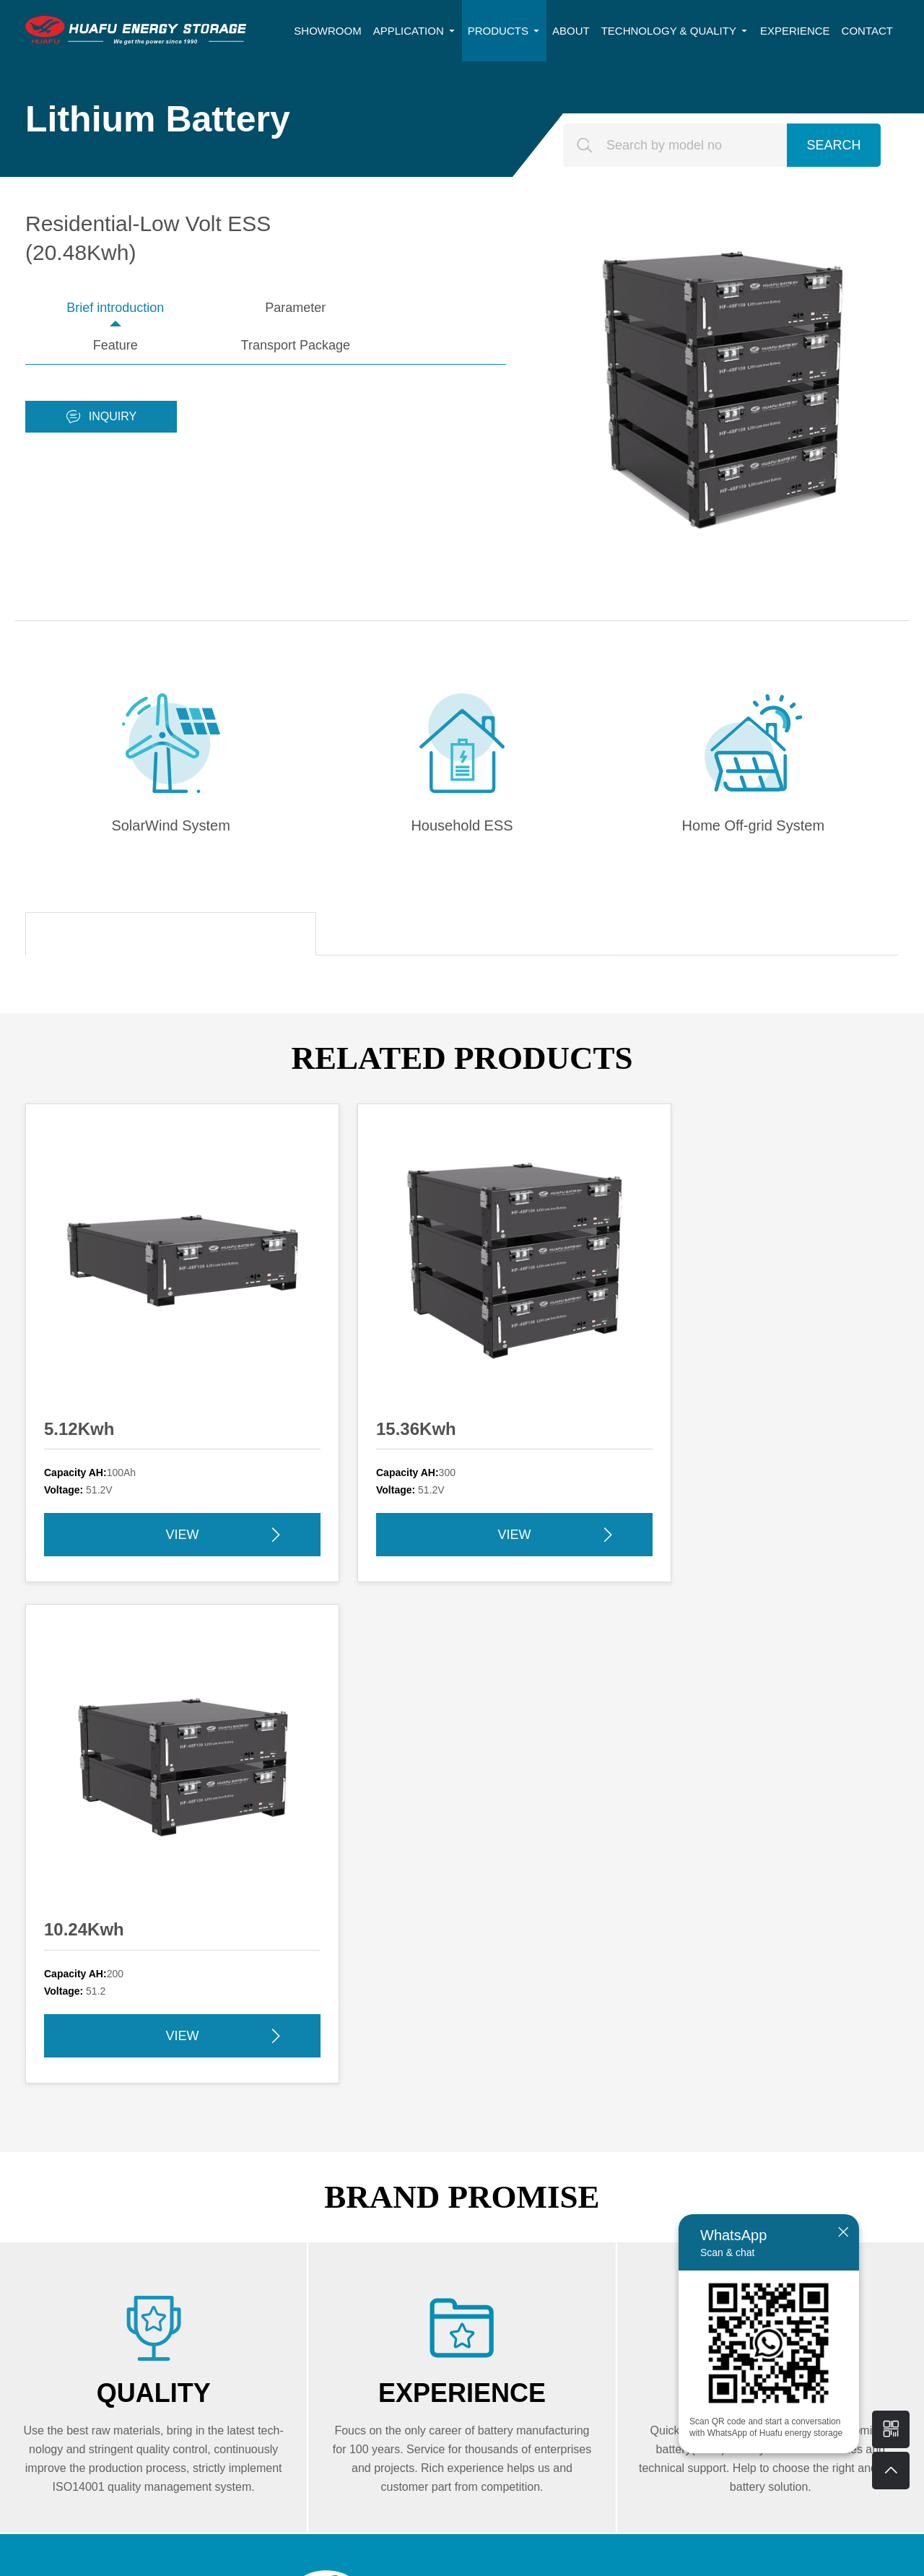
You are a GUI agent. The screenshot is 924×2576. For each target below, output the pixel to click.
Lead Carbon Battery (648, 2208)
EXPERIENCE (795, 31)
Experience (792, 2208)
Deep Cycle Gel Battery (655, 2180)
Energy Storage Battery (487, 2180)
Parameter (205, 307)
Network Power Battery (486, 2208)
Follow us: (451, 2286)
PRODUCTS (504, 30)
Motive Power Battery (482, 2235)
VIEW (141, 1422)
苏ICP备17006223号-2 (495, 2556)
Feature (325, 307)
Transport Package (445, 307)
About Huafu (796, 2180)
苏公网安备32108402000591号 (618, 2556)
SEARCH (833, 145)
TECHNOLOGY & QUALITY (675, 30)
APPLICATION (414, 30)
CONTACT (867, 31)
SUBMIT (141, 2452)
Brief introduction (85, 307)
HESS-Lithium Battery (651, 2235)
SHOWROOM (327, 31)
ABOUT (571, 31)
